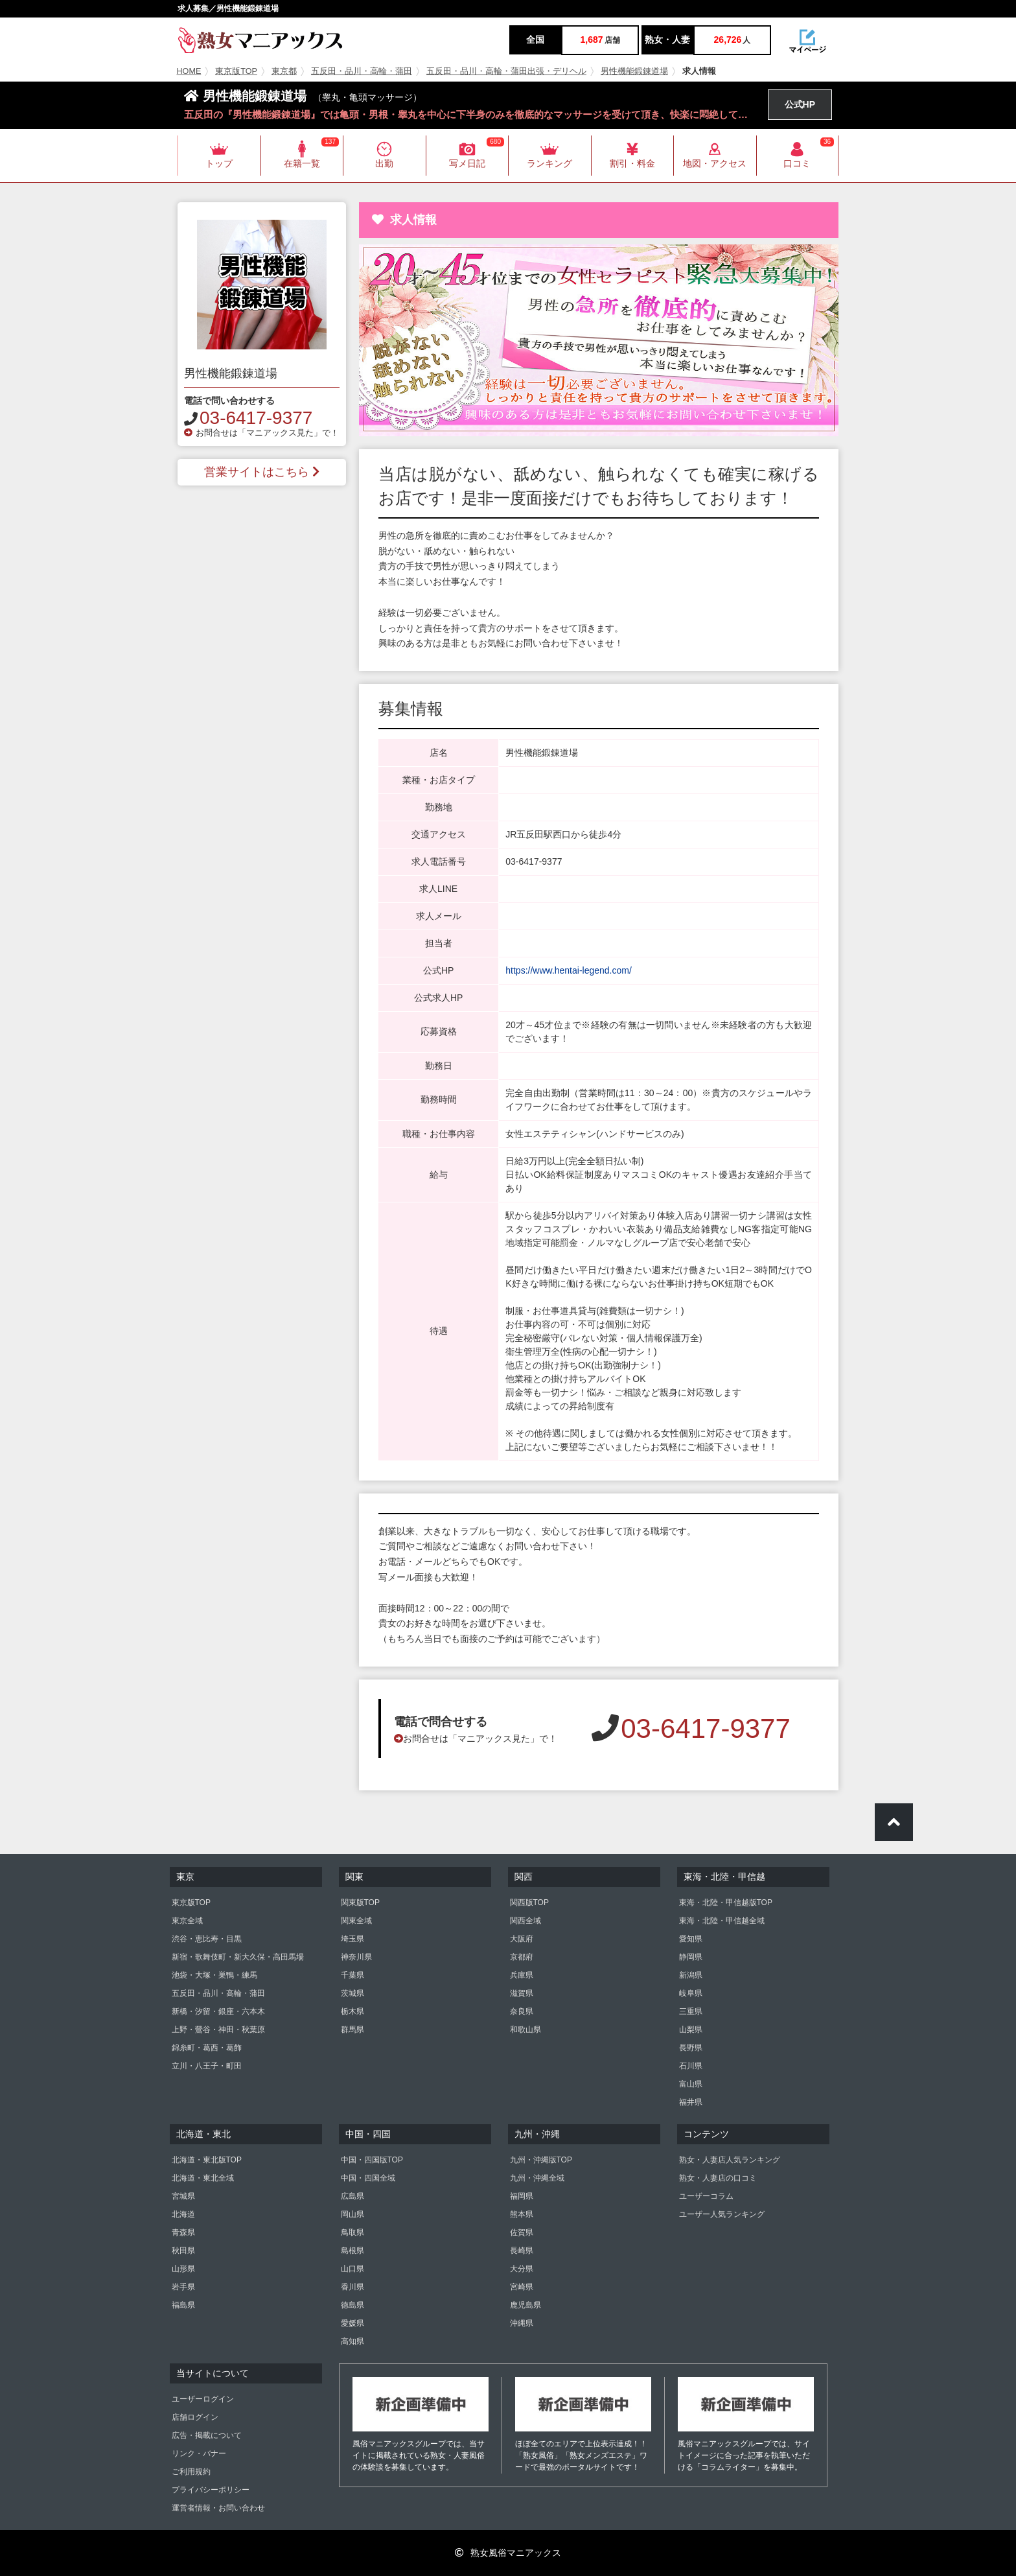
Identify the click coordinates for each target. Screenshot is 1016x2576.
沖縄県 (521, 2323)
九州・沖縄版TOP (541, 2159)
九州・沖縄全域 (537, 2178)
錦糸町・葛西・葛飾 (207, 2047)
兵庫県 (521, 1975)
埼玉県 (352, 1938)
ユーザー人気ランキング (722, 2214)
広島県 (352, 2196)
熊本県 (521, 2214)
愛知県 (690, 1938)
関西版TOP (529, 1902)
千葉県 (352, 1975)
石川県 (690, 2065)
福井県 (690, 2102)
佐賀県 (521, 2232)
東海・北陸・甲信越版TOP (725, 1902)
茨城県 (352, 1993)
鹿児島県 (525, 2305)
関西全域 (525, 1920)
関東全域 (356, 1920)
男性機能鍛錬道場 (634, 71)
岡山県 (352, 2214)
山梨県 (690, 2029)
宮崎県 (521, 2286)
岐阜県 (690, 1993)
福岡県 (521, 2196)
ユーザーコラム (706, 2196)
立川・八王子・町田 (207, 2065)
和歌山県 (525, 2029)
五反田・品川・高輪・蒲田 (361, 71)
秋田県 (183, 2250)
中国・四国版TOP (372, 2159)
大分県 (521, 2268)
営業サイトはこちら (261, 471)
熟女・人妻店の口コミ (718, 2178)
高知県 (352, 2341)
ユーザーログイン (203, 2399)
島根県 (352, 2250)
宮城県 (183, 2196)
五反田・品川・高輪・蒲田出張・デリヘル (506, 71)
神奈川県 (356, 1956)
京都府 (521, 1956)
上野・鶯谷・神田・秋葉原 (218, 2029)
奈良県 (521, 2011)
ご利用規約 (191, 2471)
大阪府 (521, 1938)
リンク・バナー (199, 2453)
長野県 (690, 2047)
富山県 (690, 2084)
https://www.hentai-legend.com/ (568, 970)
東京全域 (187, 1920)
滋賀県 (521, 1993)
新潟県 (690, 1975)
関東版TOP (360, 1902)
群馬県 (352, 2029)
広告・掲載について (207, 2435)
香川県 (352, 2286)
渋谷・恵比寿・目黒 (207, 1938)
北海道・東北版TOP (207, 2159)
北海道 (183, 2214)
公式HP (800, 104)
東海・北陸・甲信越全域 (722, 1920)
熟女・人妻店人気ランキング (729, 2159)
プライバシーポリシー (210, 2489)
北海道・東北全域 (203, 2178)
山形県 (183, 2268)
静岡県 (690, 1956)
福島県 (183, 2305)
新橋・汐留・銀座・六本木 (218, 2011)
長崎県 (521, 2250)
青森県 (183, 2232)
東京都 (284, 71)
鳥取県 (352, 2232)
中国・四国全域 (368, 2178)
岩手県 (183, 2286)
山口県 (352, 2268)
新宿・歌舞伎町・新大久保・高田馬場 (238, 1956)
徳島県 (352, 2305)
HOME (189, 71)
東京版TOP (236, 71)
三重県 (690, 2011)
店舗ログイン (195, 2417)
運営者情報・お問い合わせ (218, 2507)
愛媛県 (352, 2323)
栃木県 (352, 2011)
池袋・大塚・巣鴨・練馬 (214, 1975)
